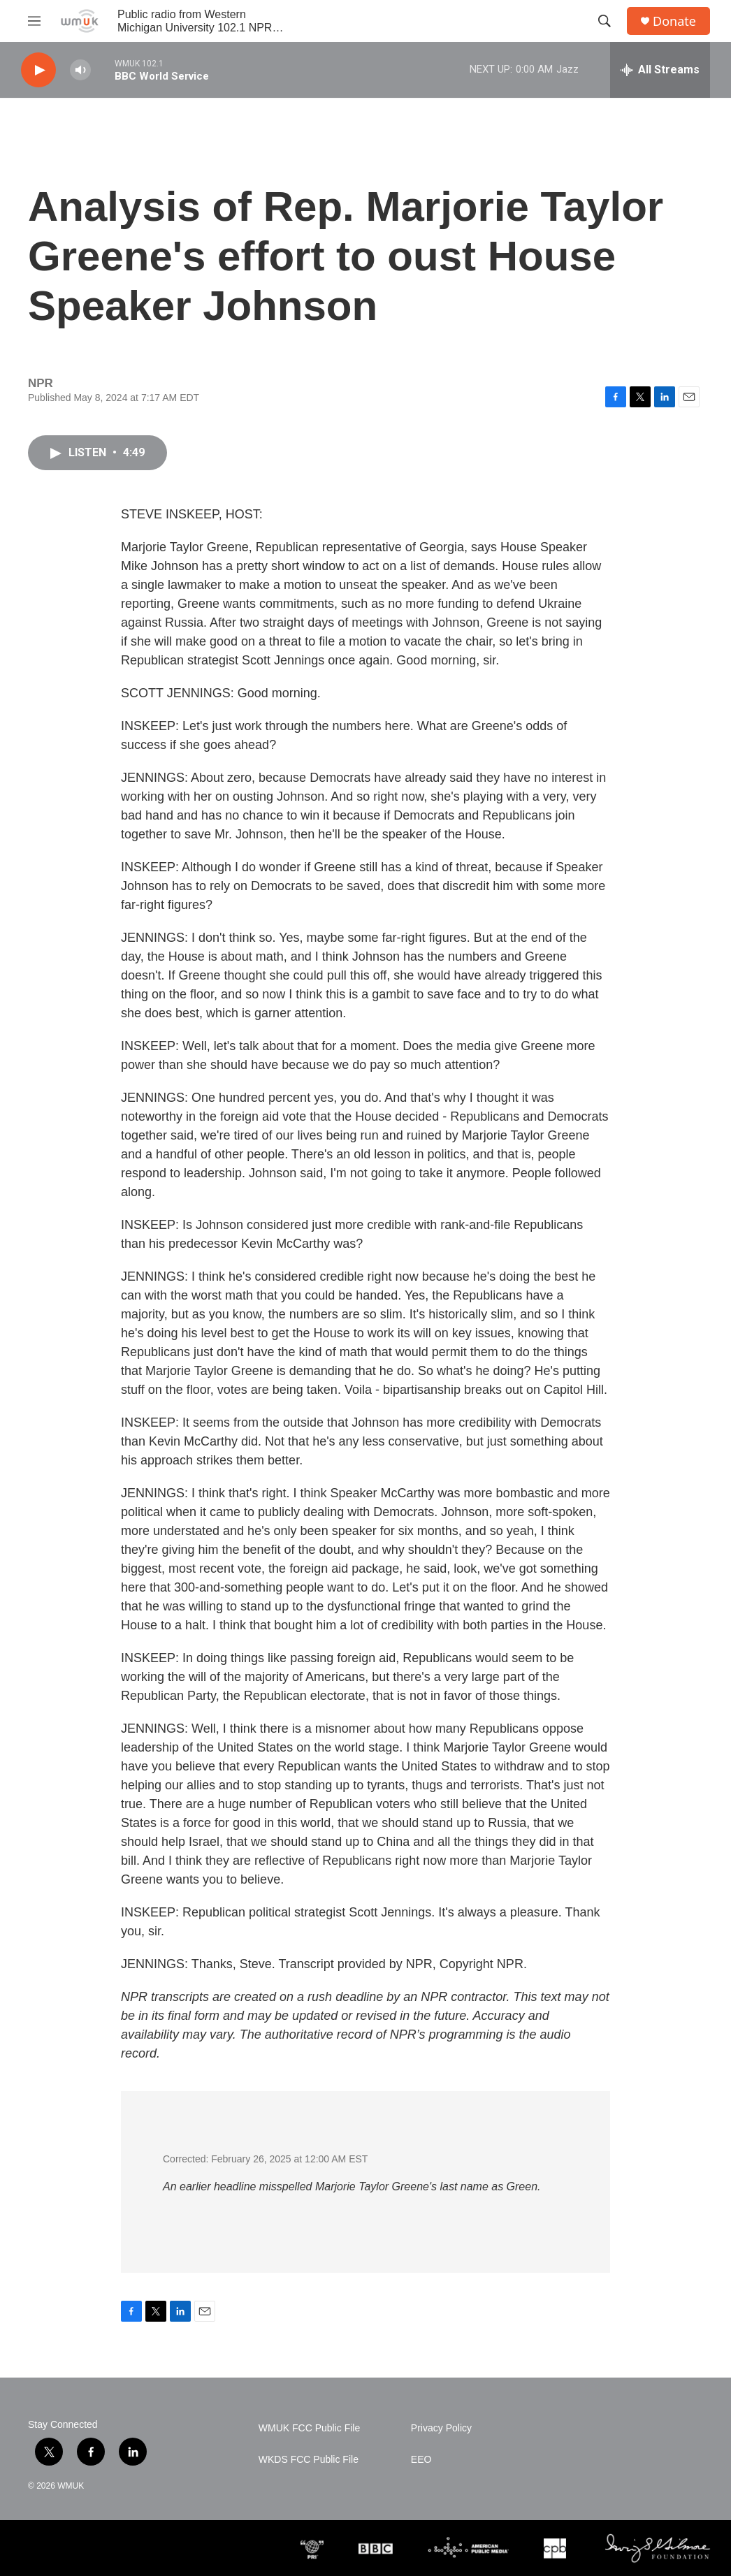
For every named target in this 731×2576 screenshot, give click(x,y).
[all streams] (660, 70)
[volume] (80, 70)
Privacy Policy (441, 2428)
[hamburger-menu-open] (34, 21)
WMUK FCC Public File (309, 2428)
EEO (421, 2459)
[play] (38, 70)
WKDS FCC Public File (309, 2459)
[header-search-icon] (604, 21)
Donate (674, 21)
